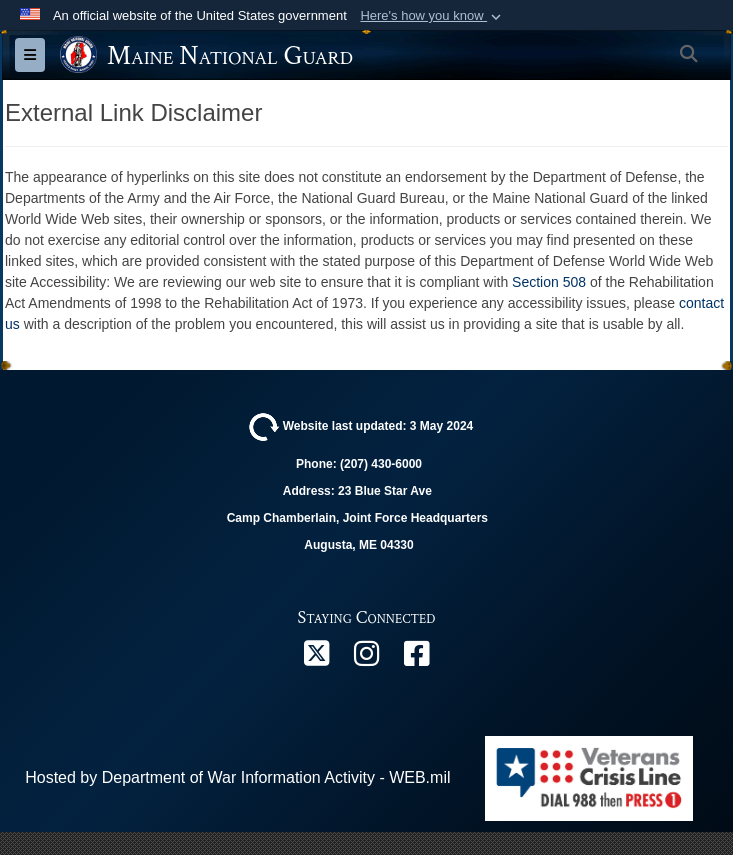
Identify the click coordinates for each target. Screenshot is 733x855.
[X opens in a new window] (317, 658)
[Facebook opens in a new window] (417, 658)
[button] (432, 16)
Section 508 (549, 282)
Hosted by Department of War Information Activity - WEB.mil (237, 777)
